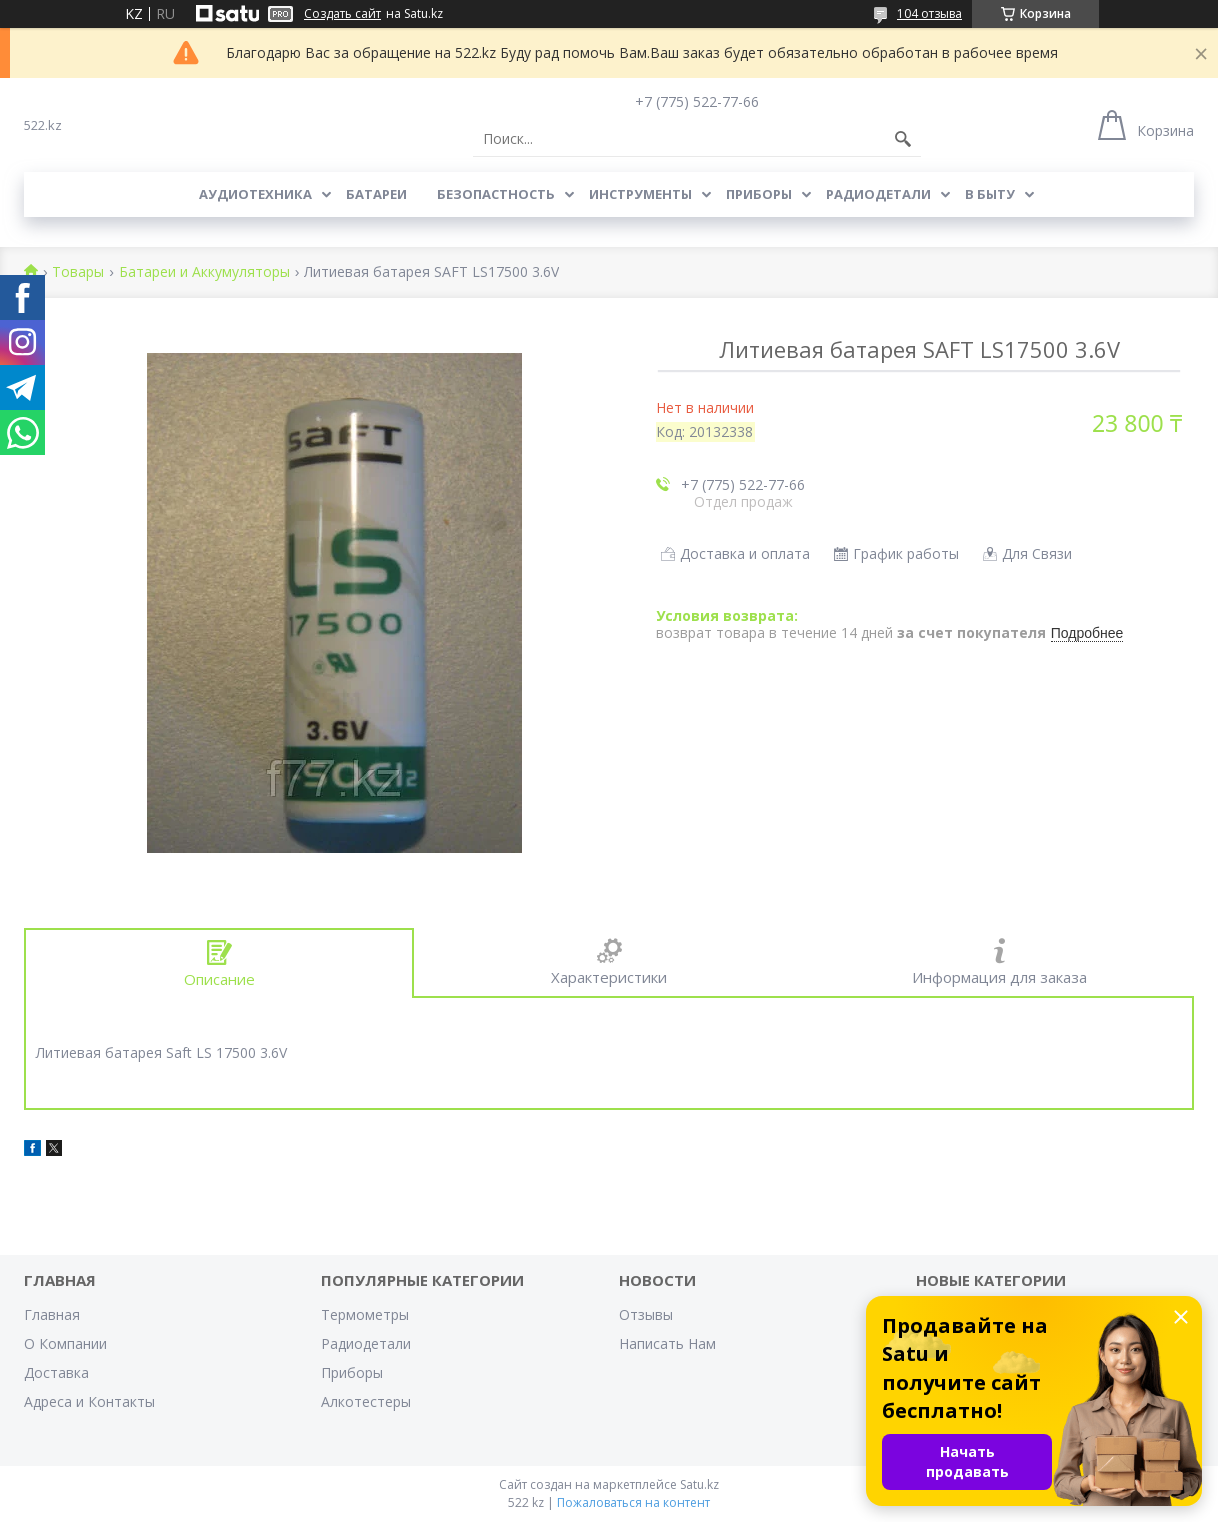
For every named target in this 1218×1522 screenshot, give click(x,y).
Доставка (56, 1372)
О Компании (65, 1343)
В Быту (990, 194)
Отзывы (646, 1314)
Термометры (365, 1314)
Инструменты (640, 194)
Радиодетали (878, 194)
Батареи (376, 194)
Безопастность (496, 194)
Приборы (759, 194)
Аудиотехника (255, 194)
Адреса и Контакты (89, 1401)
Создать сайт (342, 14)
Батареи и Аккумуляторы (204, 272)
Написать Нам (667, 1343)
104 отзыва (929, 13)
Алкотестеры (366, 1401)
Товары (78, 272)
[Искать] (903, 139)
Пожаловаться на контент (633, 1502)
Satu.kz (699, 1484)
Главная (52, 1314)
